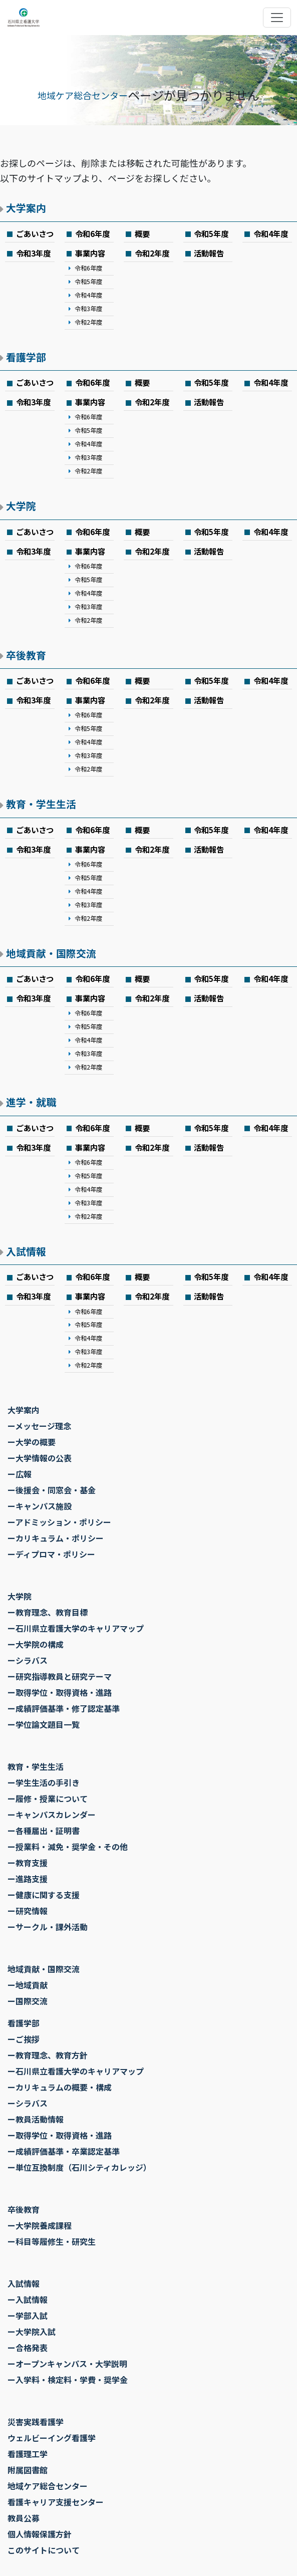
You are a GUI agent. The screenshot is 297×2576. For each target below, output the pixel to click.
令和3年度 (33, 253)
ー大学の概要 (32, 1442)
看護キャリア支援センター (56, 2502)
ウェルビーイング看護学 (52, 2438)
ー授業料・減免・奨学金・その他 (68, 1847)
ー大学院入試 (32, 2332)
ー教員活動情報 (36, 2119)
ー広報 (20, 1474)
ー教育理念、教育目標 (48, 1612)
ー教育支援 (28, 1863)
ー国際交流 (28, 2001)
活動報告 (209, 253)
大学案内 (26, 207)
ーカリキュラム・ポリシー (56, 1538)
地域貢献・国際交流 (51, 953)
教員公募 (24, 2518)
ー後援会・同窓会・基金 (52, 1490)
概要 (142, 233)
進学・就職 (31, 1102)
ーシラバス (28, 1660)
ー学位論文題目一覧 (44, 1724)
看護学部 (26, 357)
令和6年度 (92, 233)
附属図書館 (28, 2470)
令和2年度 (88, 322)
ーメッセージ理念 (39, 1426)
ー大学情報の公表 (40, 1458)
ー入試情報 (28, 2299)
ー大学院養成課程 (40, 2225)
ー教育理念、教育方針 (48, 2055)
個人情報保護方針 (40, 2534)
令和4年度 (270, 233)
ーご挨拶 (24, 2039)
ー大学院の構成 (36, 1644)
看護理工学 (28, 2454)
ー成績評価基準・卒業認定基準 (64, 2151)
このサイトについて (44, 2550)
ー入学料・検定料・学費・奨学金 (68, 2380)
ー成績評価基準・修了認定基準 (64, 1708)
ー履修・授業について (48, 1798)
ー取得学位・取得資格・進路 (60, 1692)
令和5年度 (211, 233)
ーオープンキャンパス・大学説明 (67, 2364)
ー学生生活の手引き (44, 1782)
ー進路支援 (28, 1879)
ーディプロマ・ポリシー (51, 1554)
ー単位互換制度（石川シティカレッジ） (79, 2167)
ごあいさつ (35, 233)
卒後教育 (26, 655)
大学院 (21, 505)
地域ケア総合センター (83, 95)
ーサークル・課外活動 (48, 1927)
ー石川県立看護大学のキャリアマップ (76, 1628)
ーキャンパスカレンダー (52, 1815)
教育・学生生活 (41, 804)
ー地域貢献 (28, 1985)
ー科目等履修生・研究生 (52, 2241)
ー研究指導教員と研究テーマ (60, 1676)
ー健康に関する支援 (44, 1895)
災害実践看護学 (36, 2422)
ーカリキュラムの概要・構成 (60, 2087)
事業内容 (90, 253)
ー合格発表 (28, 2348)
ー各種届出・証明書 (44, 1831)
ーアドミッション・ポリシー (59, 1522)
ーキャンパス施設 (40, 1506)
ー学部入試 (28, 2315)
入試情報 (26, 1251)
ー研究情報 (28, 1911)
